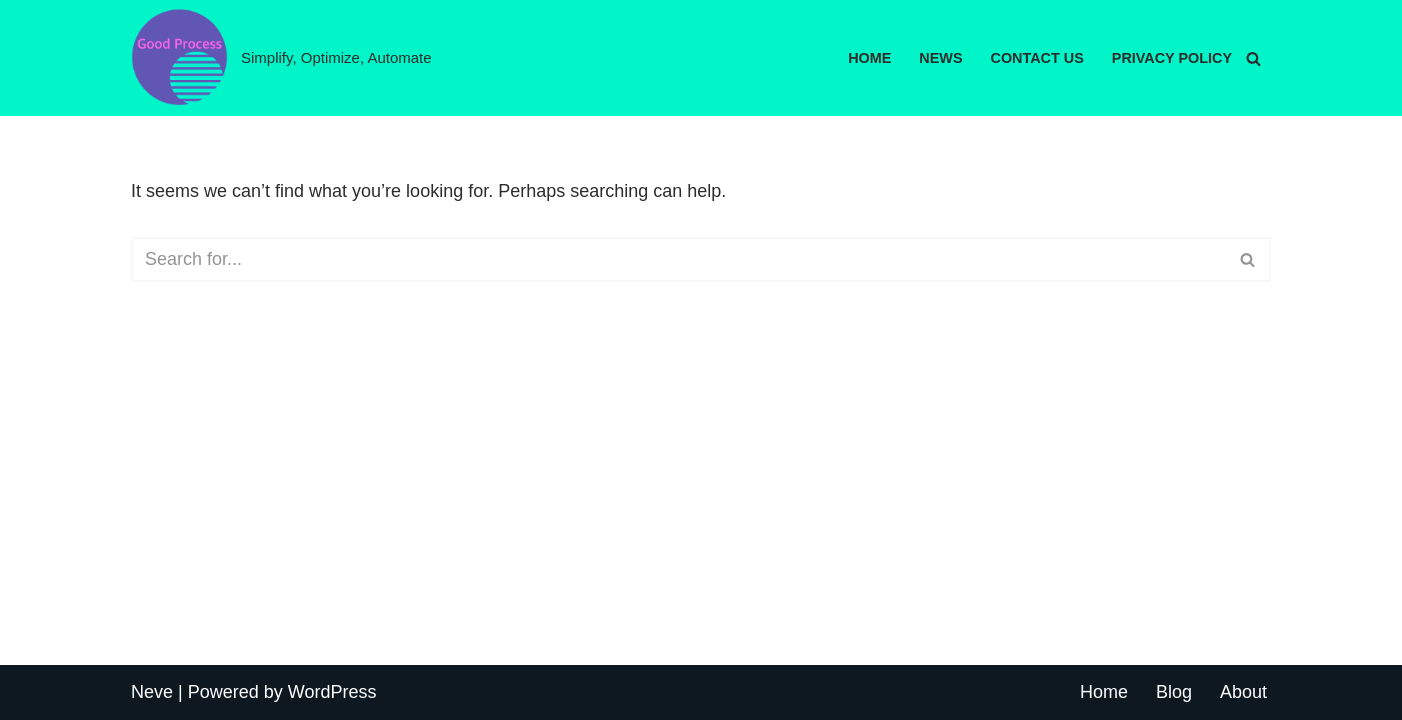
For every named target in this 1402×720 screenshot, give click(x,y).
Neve (152, 692)
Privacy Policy (1172, 58)
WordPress (332, 692)
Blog (1174, 692)
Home (869, 58)
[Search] (1253, 58)
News (940, 58)
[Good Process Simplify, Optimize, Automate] (281, 58)
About (1243, 692)
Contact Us (1037, 58)
